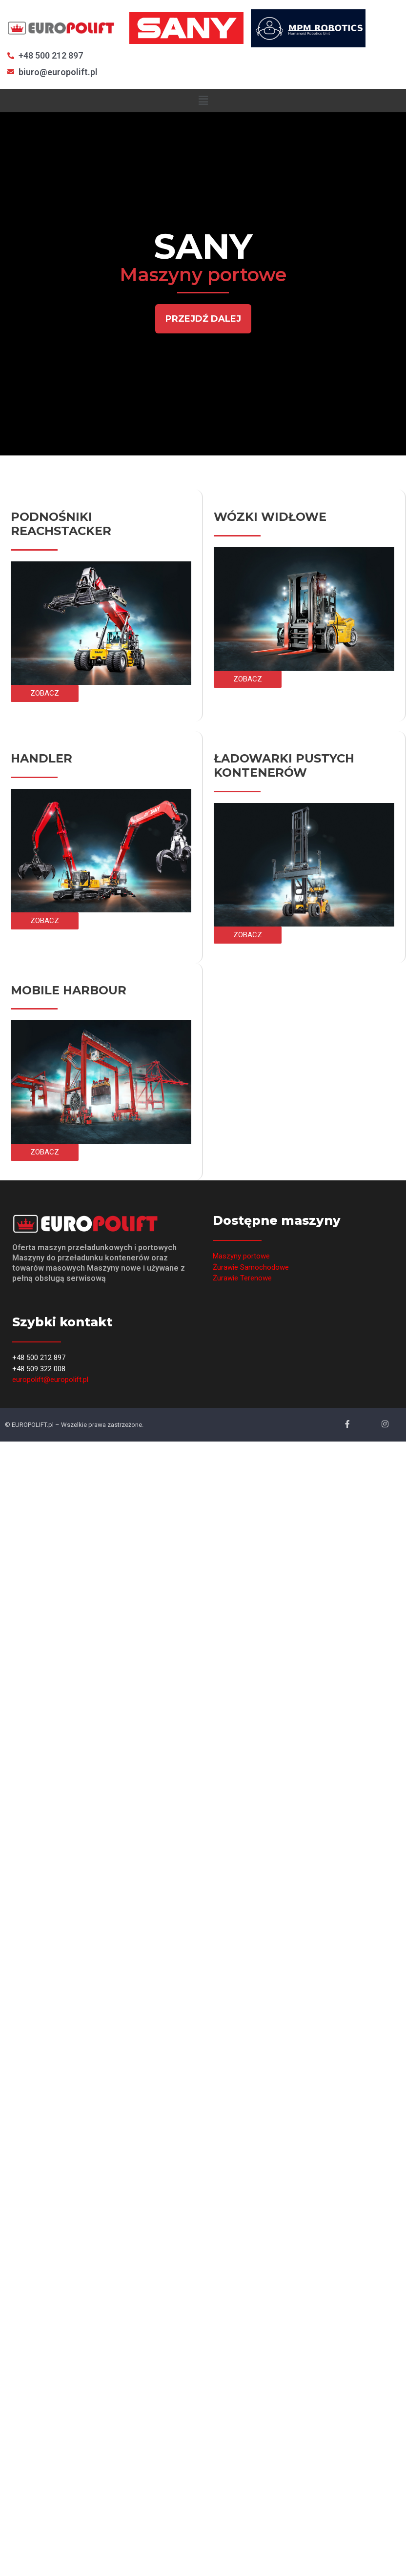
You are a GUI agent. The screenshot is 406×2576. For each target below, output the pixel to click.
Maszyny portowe (241, 1256)
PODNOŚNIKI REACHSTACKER (61, 524)
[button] (203, 318)
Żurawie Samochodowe (251, 1267)
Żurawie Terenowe (242, 1278)
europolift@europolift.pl (50, 1379)
